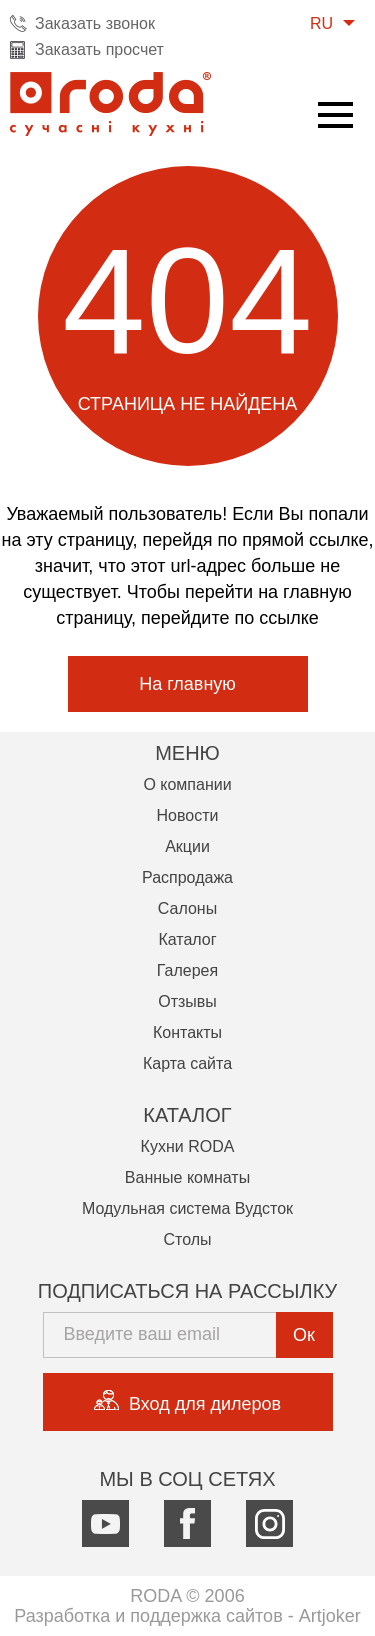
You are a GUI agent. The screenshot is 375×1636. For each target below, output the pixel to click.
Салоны (187, 908)
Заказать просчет (99, 49)
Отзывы (187, 1001)
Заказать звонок (95, 23)
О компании (187, 784)
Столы (187, 1239)
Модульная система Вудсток (187, 1208)
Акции (187, 846)
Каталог (187, 939)
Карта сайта (187, 1063)
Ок (304, 1335)
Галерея (187, 970)
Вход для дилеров (187, 1402)
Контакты (187, 1032)
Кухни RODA (188, 1146)
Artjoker (330, 1616)
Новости (188, 815)
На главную (187, 684)
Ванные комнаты (187, 1177)
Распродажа (187, 877)
